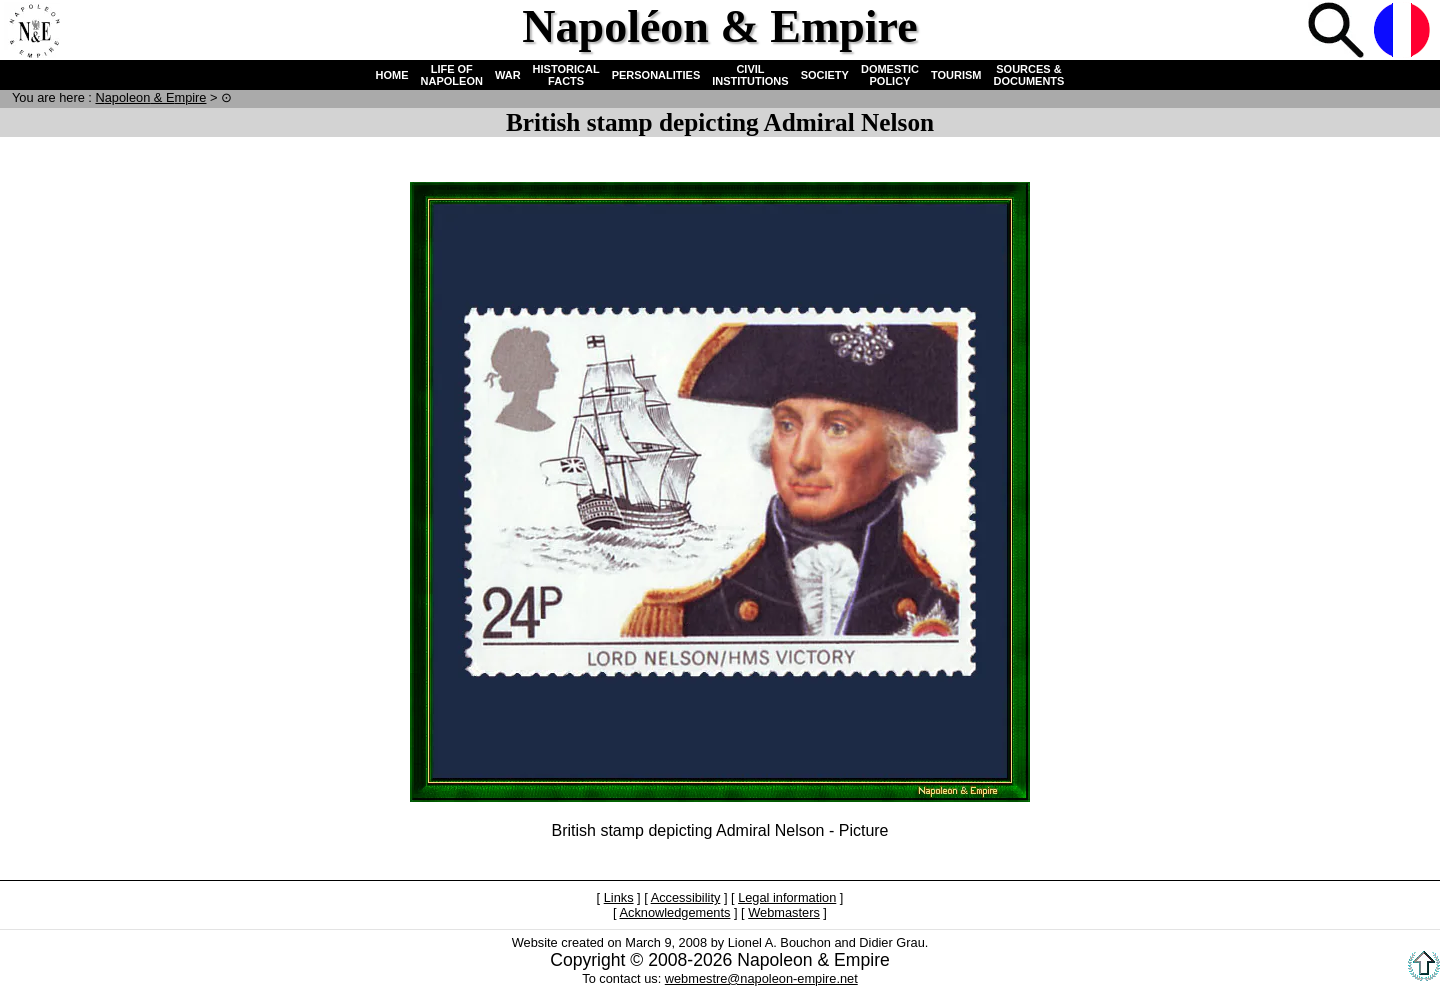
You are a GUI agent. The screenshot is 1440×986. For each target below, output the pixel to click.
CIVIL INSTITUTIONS (750, 75)
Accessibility (686, 897)
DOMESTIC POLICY (890, 75)
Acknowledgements (674, 912)
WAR (508, 75)
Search (1338, 32)
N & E (150, 97)
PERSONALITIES (656, 75)
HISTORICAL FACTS (566, 75)
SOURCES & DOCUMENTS (1029, 75)
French (1404, 32)
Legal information (787, 897)
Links (619, 897)
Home (34, 32)
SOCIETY (825, 75)
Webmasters (784, 912)
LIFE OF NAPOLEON (452, 75)
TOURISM (956, 75)
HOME (392, 75)
